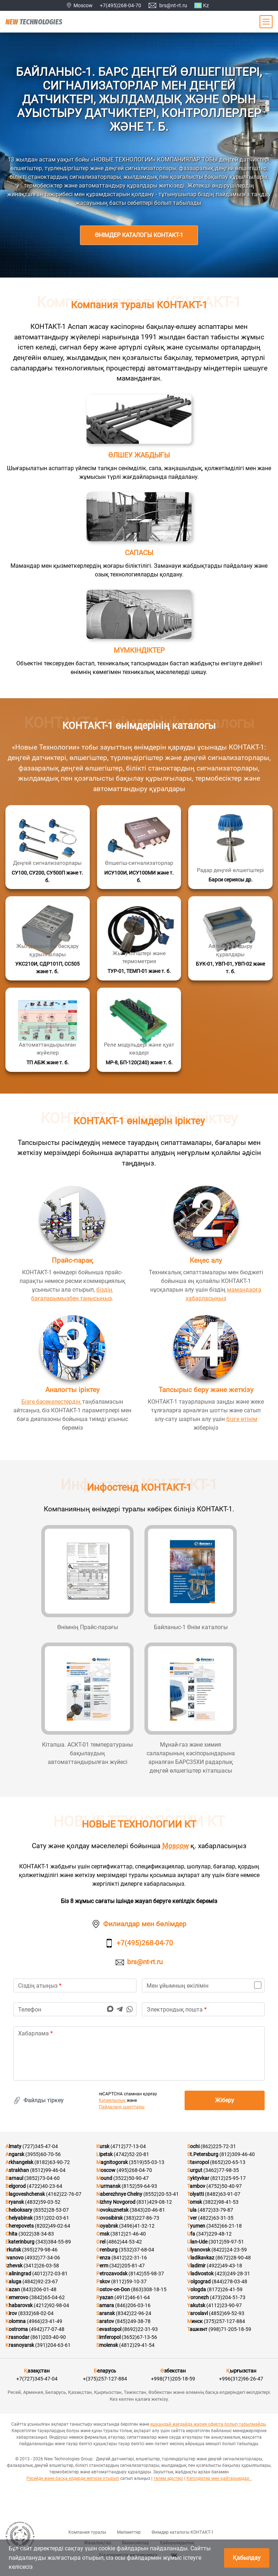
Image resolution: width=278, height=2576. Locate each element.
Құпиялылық (112, 2100)
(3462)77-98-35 (221, 2170)
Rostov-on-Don (113, 2289)
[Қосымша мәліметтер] (47, 847)
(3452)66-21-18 (224, 2226)
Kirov (11, 2313)
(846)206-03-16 (133, 2305)
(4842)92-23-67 (40, 2281)
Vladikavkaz (200, 2258)
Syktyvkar (198, 2178)
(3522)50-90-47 (131, 2178)
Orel (100, 2242)
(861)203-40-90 (48, 2337)
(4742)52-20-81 (131, 2154)
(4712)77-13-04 (128, 2146)
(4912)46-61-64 (132, 2297)
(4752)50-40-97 (224, 2186)
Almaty (13, 2146)
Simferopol (108, 2337)
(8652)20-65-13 (227, 2162)
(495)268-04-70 (134, 2170)
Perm (102, 2265)
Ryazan (104, 2297)
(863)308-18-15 (149, 2289)
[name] (74, 1985)
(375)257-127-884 (224, 2321)
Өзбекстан (173, 2371)
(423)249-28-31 (232, 2273)
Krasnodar (17, 2337)
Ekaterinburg (19, 2242)
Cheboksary (18, 2210)
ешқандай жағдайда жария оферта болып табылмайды (208, 2424)
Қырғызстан (241, 2371)
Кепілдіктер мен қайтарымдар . (219, 2478)
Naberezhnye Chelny (119, 2194)
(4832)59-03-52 (42, 2202)
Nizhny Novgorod (115, 2202)
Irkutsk (13, 2250)
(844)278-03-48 (229, 2281)
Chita (11, 2234)
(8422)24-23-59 (229, 2250)
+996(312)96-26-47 (241, 2379)
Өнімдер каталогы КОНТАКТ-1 (139, 235)
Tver (192, 2218)
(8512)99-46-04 (48, 2170)
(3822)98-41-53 (221, 2202)
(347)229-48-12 (214, 2234)
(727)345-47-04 (40, 2146)
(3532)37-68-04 (136, 2250)
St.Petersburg (202, 2154)
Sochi (193, 2146)
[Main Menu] (266, 21)
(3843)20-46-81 (147, 2210)
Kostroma (16, 2329)
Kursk (102, 2146)
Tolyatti (195, 2194)
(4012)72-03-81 (50, 2273)
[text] (139, 2053)
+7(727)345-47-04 (37, 2379)
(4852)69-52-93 (226, 2313)
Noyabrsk (107, 2226)
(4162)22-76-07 (63, 2194)
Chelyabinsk (19, 2218)
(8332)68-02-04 (36, 2313)
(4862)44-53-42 (124, 2242)
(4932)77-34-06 (42, 2258)
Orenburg (107, 2250)
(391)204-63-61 (53, 2345)
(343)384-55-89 (53, 2242)
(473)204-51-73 (227, 2297)
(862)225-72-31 (218, 2146)
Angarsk (14, 2154)
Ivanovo (14, 2258)
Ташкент (197, 2329)
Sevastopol (108, 2329)
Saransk (105, 2313)
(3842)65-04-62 (47, 2297)
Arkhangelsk (19, 2162)
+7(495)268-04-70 (120, 5)
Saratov (105, 2321)
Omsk (102, 2234)
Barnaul (14, 2178)
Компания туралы (87, 2532)
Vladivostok (200, 2273)
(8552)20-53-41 (161, 2194)
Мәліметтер (129, 2532)
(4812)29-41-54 (137, 2345)
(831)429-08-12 (154, 2202)
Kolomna (15, 2321)
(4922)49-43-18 (224, 2265)
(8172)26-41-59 (225, 2289)
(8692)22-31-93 (140, 2329)
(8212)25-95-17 (228, 2178)
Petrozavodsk (111, 2273)
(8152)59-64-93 (139, 2186)
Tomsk (194, 2202)
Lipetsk (104, 2154)
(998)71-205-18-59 (229, 2329)
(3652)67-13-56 (139, 2337)
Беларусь (105, 2371)
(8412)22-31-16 (129, 2258)
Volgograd (199, 2281)
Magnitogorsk (112, 2162)
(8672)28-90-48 (233, 2258)
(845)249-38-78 (133, 2321)
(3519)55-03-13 (146, 2162)
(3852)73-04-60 (42, 2178)
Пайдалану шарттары (121, 2106)
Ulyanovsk (198, 2250)
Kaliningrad (18, 2273)
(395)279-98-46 (40, 2250)
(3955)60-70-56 (43, 2154)
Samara (105, 2305)
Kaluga (13, 2281)
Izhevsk (13, 2265)
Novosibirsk (109, 2218)
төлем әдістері (168, 2478)
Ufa (191, 2234)
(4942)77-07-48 (46, 2329)
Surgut (194, 2170)
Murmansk (108, 2186)
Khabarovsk (19, 2305)
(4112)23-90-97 (224, 2305)
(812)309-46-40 (237, 2154)
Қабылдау (247, 2557)
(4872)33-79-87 (215, 2210)
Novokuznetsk (112, 2210)
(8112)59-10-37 (129, 2281)
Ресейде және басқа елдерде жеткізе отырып (72, 2478)
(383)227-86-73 (141, 2218)
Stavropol (198, 2162)
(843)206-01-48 (38, 2289)
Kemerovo (16, 2297)
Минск (195, 2321)
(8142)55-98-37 (146, 2273)
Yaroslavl (197, 2313)
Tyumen (196, 2226)
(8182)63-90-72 (52, 2162)
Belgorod (15, 2186)
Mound (104, 2178)
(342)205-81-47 (127, 2265)
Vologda (196, 2289)
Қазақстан (37, 2371)
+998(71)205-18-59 (173, 2379)
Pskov (103, 2281)
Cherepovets (19, 2226)
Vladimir (196, 2265)
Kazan (12, 2289)
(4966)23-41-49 (44, 2321)
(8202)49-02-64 (52, 2226)
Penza (103, 2258)
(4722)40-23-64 (44, 2186)
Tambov (196, 2186)
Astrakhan (17, 2170)
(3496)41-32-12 (137, 2226)
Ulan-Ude (197, 2242)
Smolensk (107, 2345)
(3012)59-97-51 (226, 2242)
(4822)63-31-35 (215, 2218)
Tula (192, 2210)
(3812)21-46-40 (128, 2234)
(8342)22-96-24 (133, 2313)
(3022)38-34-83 (36, 2234)
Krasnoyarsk (19, 2345)
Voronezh (198, 2297)
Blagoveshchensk (25, 2194)
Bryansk (14, 2202)
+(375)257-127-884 (105, 2379)
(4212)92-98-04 (51, 2305)
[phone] (74, 2009)
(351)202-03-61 (51, 2218)
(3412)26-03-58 (41, 2265)
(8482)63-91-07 (222, 2194)
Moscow (175, 1846)
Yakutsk (196, 2305)
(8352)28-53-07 (51, 2210)
